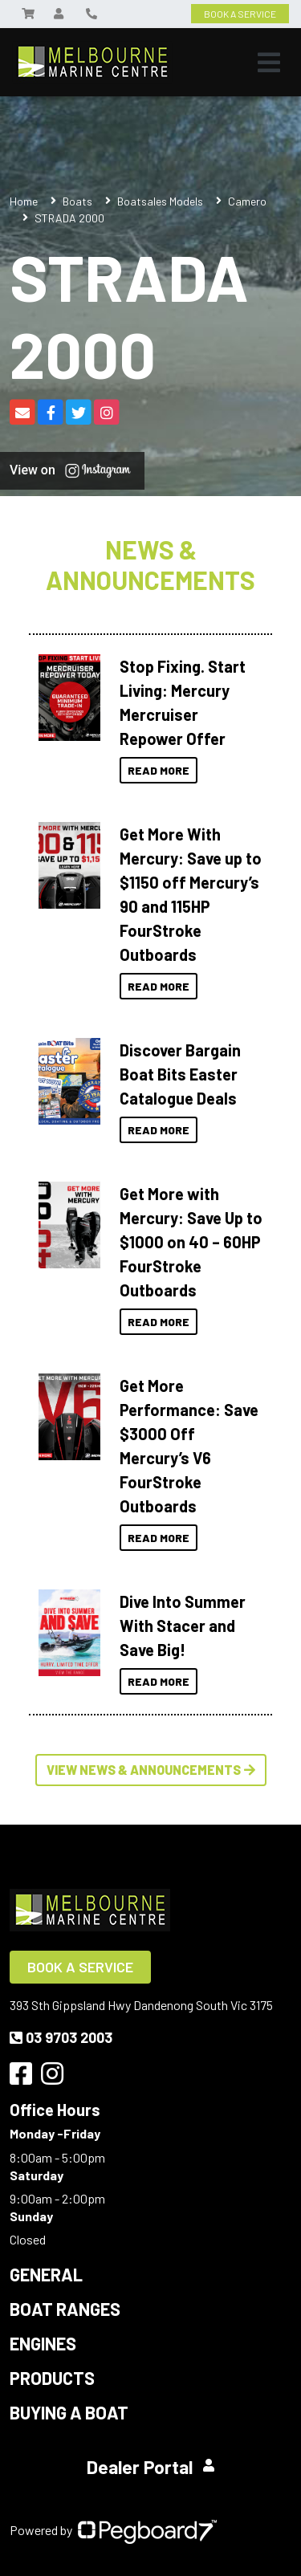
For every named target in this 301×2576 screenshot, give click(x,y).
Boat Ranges (65, 2308)
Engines (43, 2343)
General (46, 2274)
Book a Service (80, 1967)
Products (52, 2377)
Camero (247, 201)
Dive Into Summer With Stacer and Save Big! (183, 1625)
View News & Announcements (151, 1769)
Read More (158, 770)
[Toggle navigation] (269, 62)
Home (24, 201)
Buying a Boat (69, 2412)
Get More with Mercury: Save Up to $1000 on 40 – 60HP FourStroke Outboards (191, 1242)
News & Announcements (150, 565)
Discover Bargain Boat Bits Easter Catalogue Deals (180, 1074)
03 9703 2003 (61, 2037)
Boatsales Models (160, 201)
